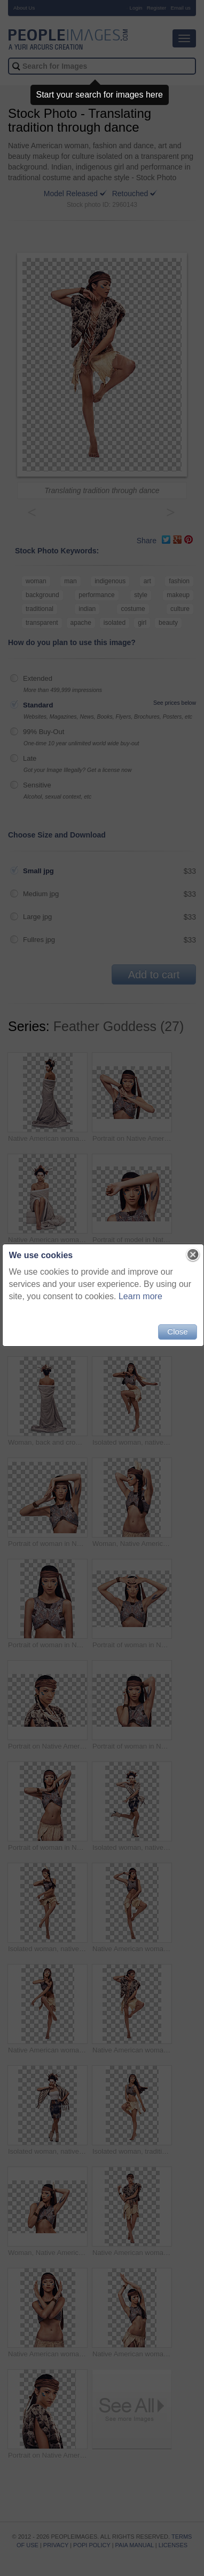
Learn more (162, 1296)
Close (177, 1331)
